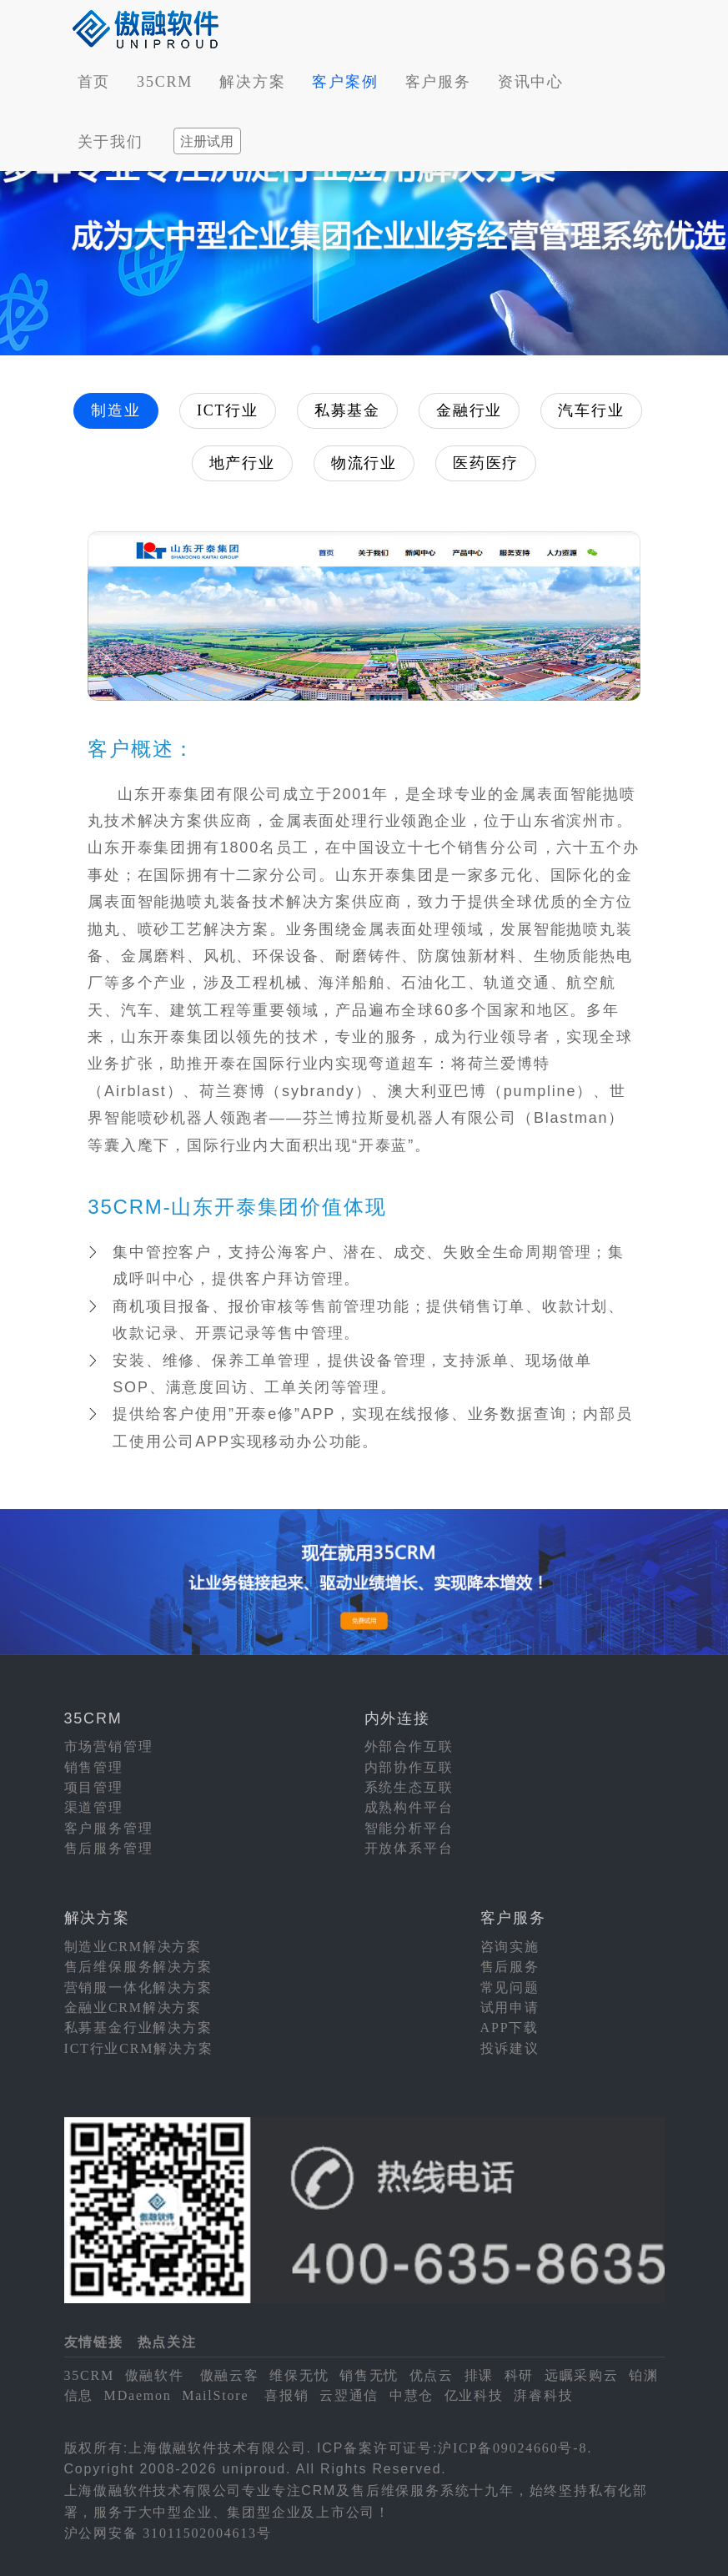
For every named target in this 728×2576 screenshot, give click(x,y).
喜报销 (286, 2395)
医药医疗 (486, 463)
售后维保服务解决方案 (138, 1967)
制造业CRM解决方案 (133, 1947)
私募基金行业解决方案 (138, 2027)
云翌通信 (349, 2395)
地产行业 (242, 463)
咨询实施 (510, 1947)
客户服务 (438, 81)
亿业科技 (474, 2395)
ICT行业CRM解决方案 (138, 2048)
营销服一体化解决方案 (138, 1987)
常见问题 (510, 1987)
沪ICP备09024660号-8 (512, 2448)
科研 (520, 2375)
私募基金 (347, 410)
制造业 (115, 410)
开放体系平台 (409, 1848)
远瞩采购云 (582, 2375)
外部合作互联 (409, 1746)
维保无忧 (299, 2375)
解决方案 (252, 81)
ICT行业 (228, 410)
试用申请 (510, 2007)
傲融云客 (229, 2375)
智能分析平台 (409, 1828)
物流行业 (364, 463)
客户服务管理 (108, 1828)
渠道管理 (93, 1807)
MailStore (215, 2395)
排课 (479, 2375)
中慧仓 (411, 2395)
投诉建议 (510, 2048)
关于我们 (110, 141)
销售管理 (93, 1767)
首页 (94, 81)
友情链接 (93, 2342)
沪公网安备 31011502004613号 (168, 2533)
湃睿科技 (543, 2395)
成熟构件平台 (409, 1807)
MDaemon (138, 2395)
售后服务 (510, 1967)
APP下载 (509, 2027)
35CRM (165, 81)
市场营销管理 (108, 1746)
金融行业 (469, 410)
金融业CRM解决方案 (133, 2007)
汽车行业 (591, 410)
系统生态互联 (409, 1787)
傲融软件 (154, 2375)
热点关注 (167, 2342)
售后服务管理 (108, 1848)
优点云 (431, 2375)
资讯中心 (531, 81)
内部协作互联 (409, 1767)
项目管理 (93, 1787)
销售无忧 (369, 2375)
